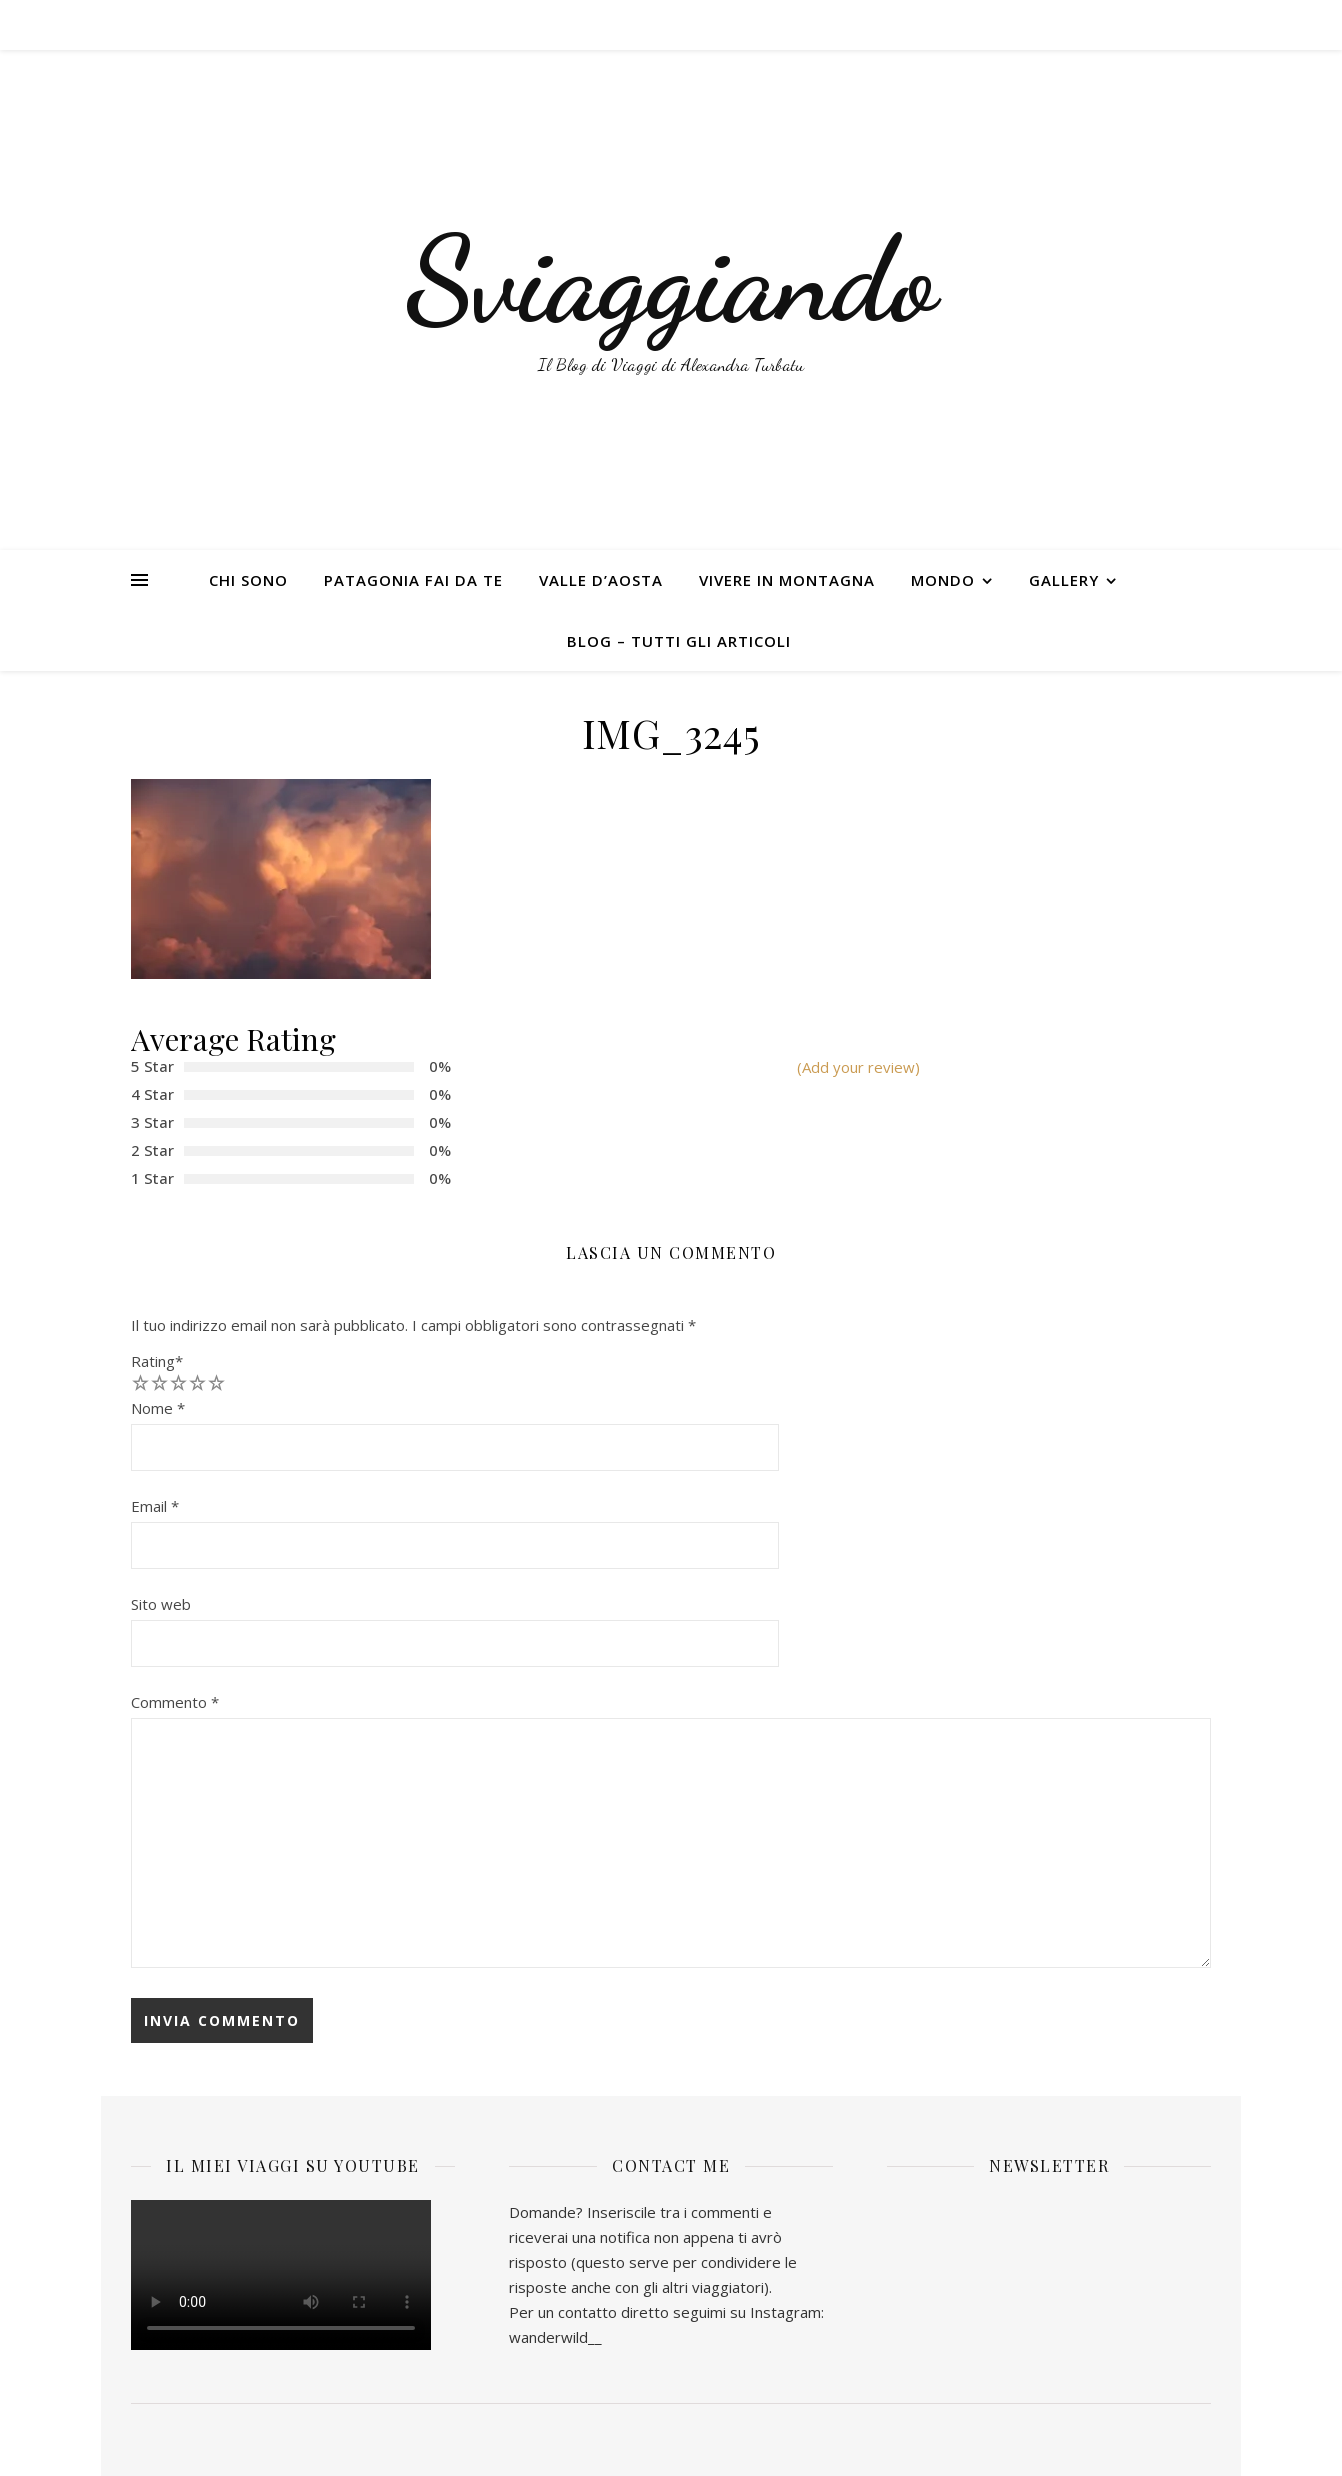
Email (155, 1506)
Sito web (161, 1604)
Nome (158, 1408)
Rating (157, 1361)
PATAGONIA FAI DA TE (413, 580)
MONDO (943, 580)
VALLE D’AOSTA (601, 580)
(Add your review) (858, 1067)
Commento (175, 1702)
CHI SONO (248, 580)
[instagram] (1179, 25)
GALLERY (1064, 580)
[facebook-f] (1143, 25)
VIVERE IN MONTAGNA (787, 580)
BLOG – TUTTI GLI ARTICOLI (679, 641)
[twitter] (1161, 25)
